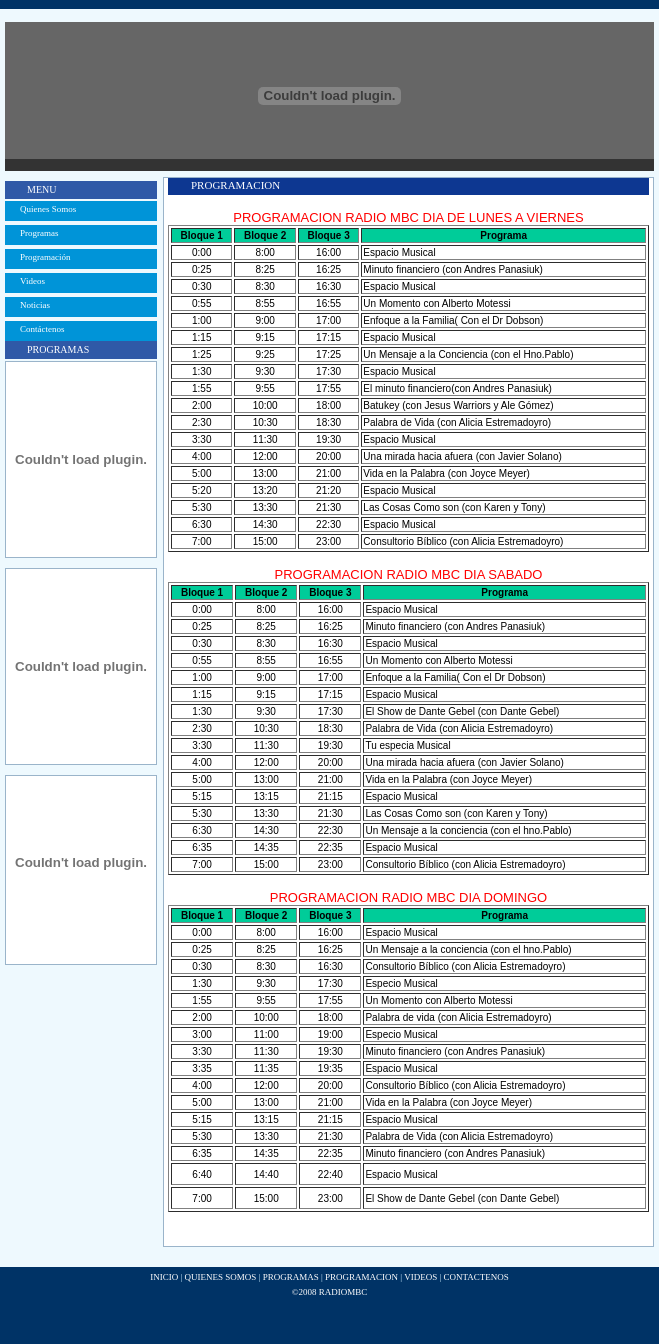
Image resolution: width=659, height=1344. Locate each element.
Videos (32, 281)
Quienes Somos (48, 209)
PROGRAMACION (361, 1277)
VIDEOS (420, 1277)
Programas (39, 233)
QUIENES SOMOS (221, 1277)
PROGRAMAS (291, 1277)
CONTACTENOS (475, 1277)
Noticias (35, 305)
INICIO (164, 1277)
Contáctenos (42, 329)
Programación (45, 257)
